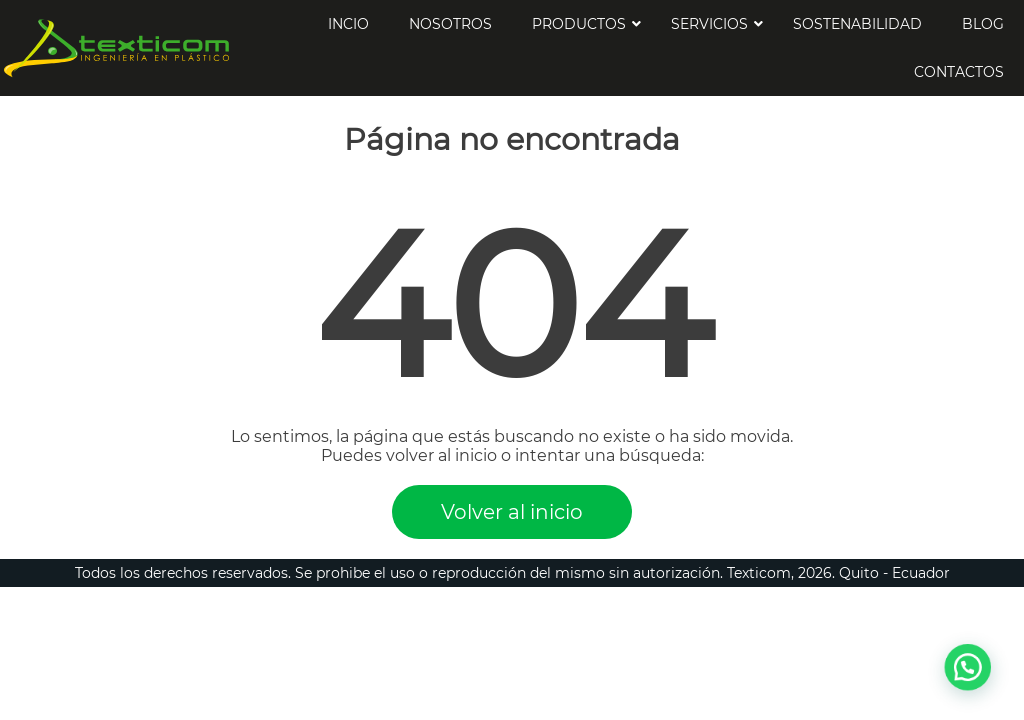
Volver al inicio (512, 512)
